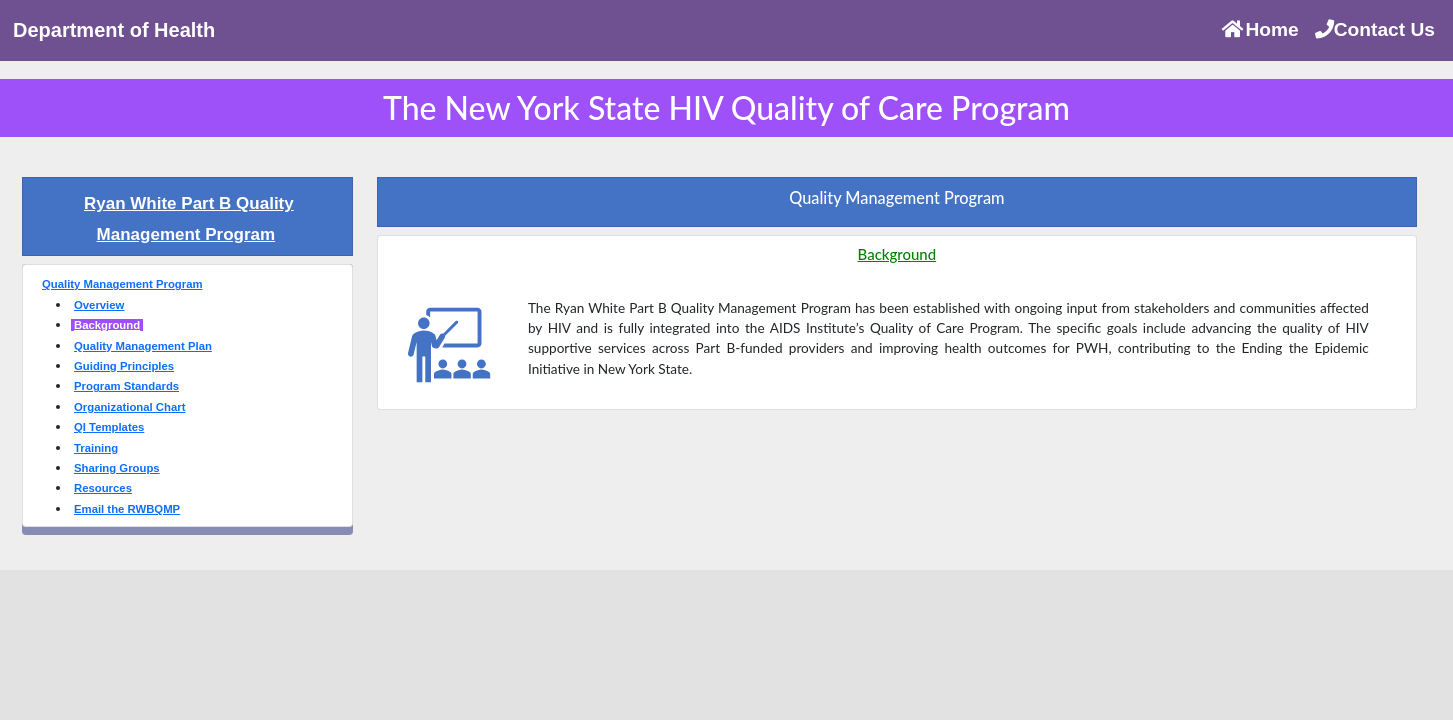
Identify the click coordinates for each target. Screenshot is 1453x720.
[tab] (187, 216)
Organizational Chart (129, 407)
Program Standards (126, 386)
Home (1259, 29)
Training (96, 448)
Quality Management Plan (143, 346)
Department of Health (114, 30)
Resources (103, 488)
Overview (99, 305)
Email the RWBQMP (127, 509)
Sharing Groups (117, 468)
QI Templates (109, 427)
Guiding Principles (124, 366)
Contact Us (1375, 29)
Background (107, 325)
